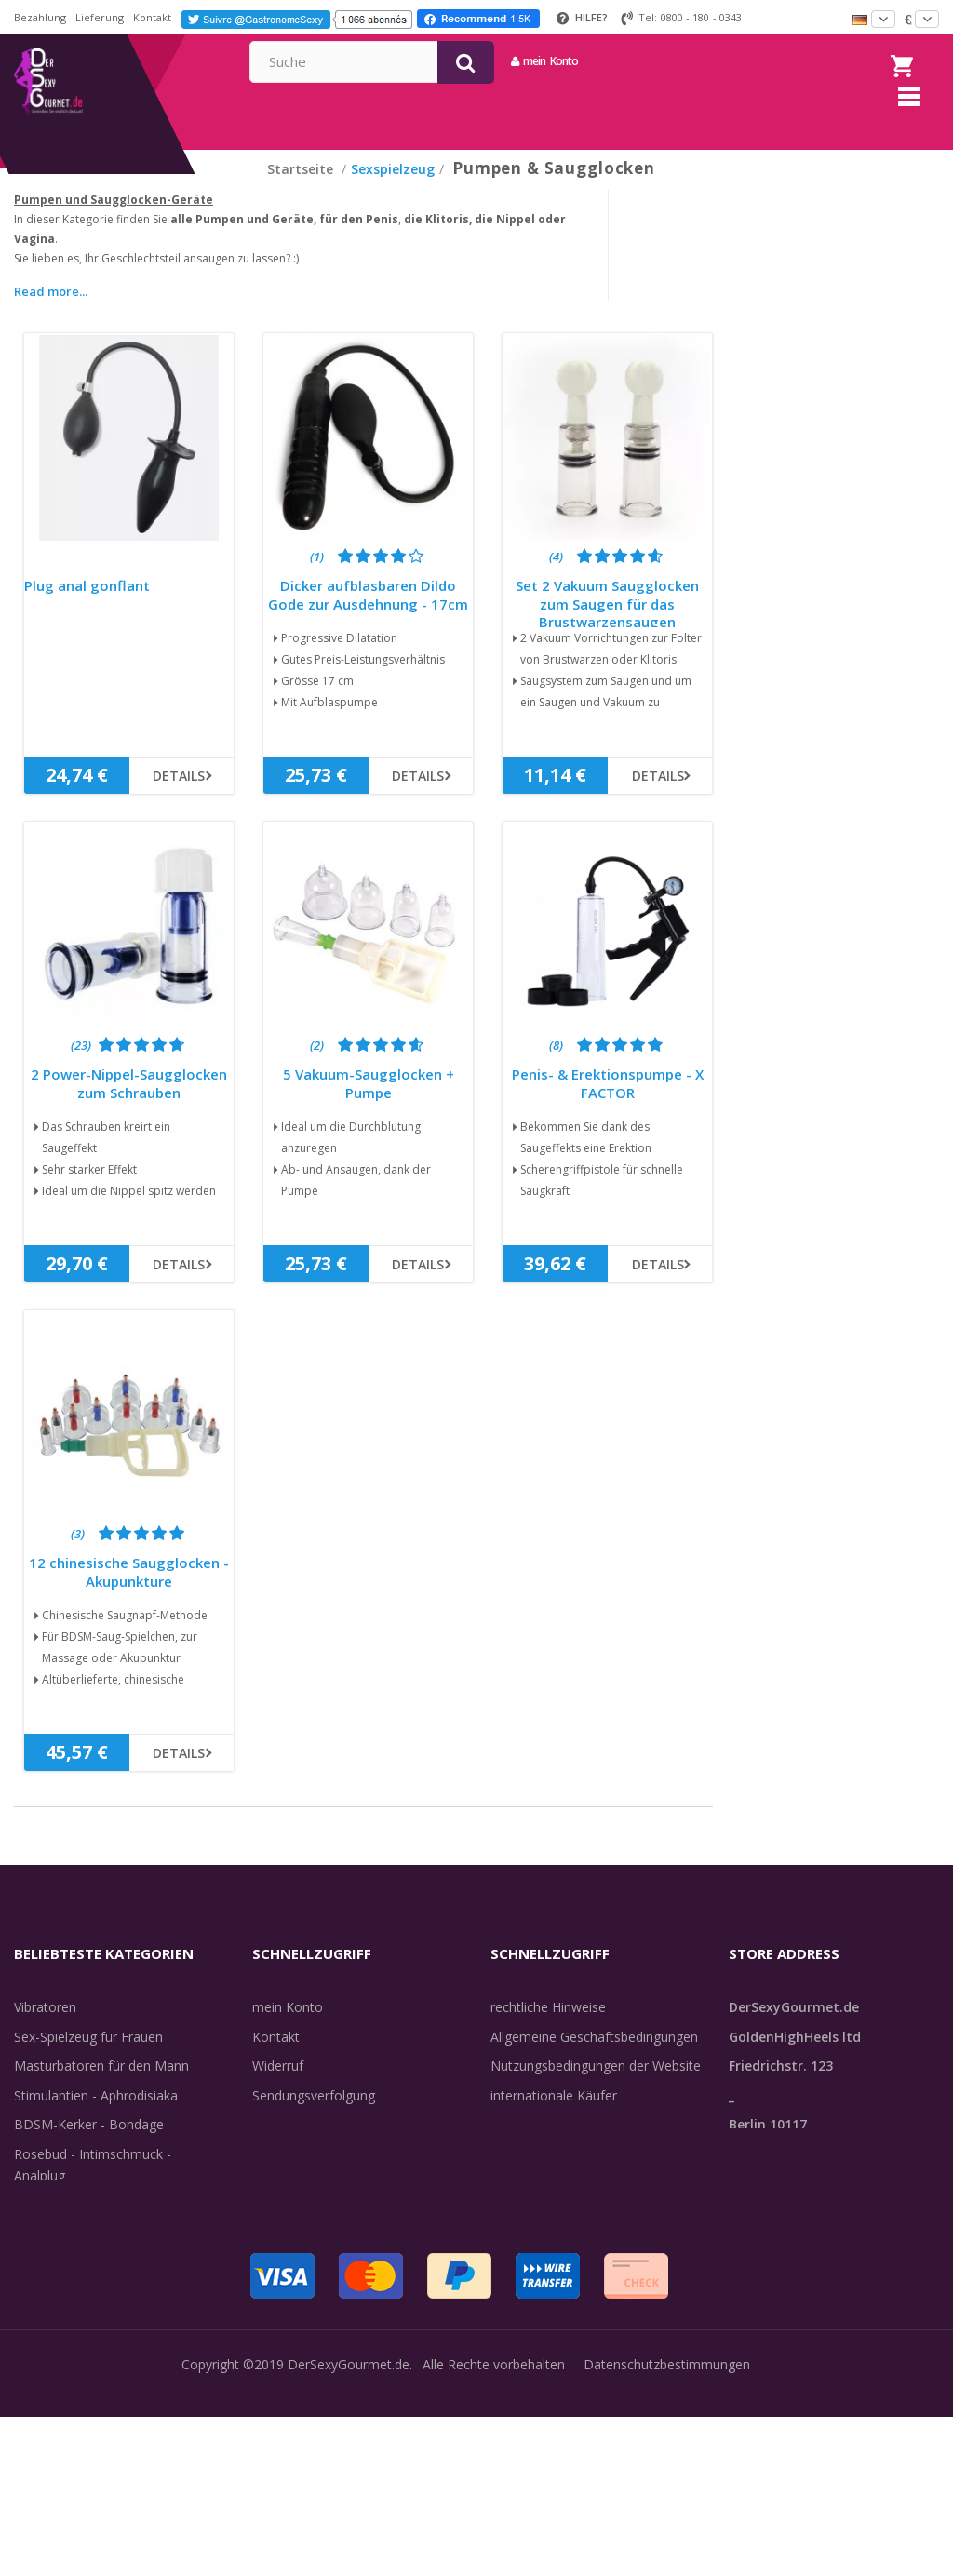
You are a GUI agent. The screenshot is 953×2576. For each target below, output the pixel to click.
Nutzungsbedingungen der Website (595, 2089)
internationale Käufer (553, 2118)
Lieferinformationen (312, 2147)
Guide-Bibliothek (539, 2147)
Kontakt (152, 17)
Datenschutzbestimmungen (667, 2523)
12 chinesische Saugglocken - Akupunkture (129, 1595)
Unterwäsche (53, 2227)
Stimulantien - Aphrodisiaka (96, 2118)
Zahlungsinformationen (322, 2206)
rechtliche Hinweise (548, 2030)
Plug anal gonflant (87, 609)
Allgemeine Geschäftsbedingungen (594, 2060)
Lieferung (99, 17)
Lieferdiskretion (298, 2177)
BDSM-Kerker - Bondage (89, 2147)
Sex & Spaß (49, 2286)
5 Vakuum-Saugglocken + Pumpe (368, 1107)
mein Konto (714, 61)
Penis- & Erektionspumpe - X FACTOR (608, 1107)
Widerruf (277, 2089)
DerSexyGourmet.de (348, 2523)
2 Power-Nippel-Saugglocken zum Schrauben (129, 1107)
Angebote (54, 2316)
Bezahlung (40, 17)
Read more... (50, 314)
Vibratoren (45, 2030)
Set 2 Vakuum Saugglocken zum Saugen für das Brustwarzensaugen (607, 627)
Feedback (519, 2177)
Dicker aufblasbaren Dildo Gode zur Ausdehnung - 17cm (368, 618)
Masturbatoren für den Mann (101, 2089)
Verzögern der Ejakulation (91, 2257)
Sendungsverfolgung (313, 2118)
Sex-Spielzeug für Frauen (88, 2060)
